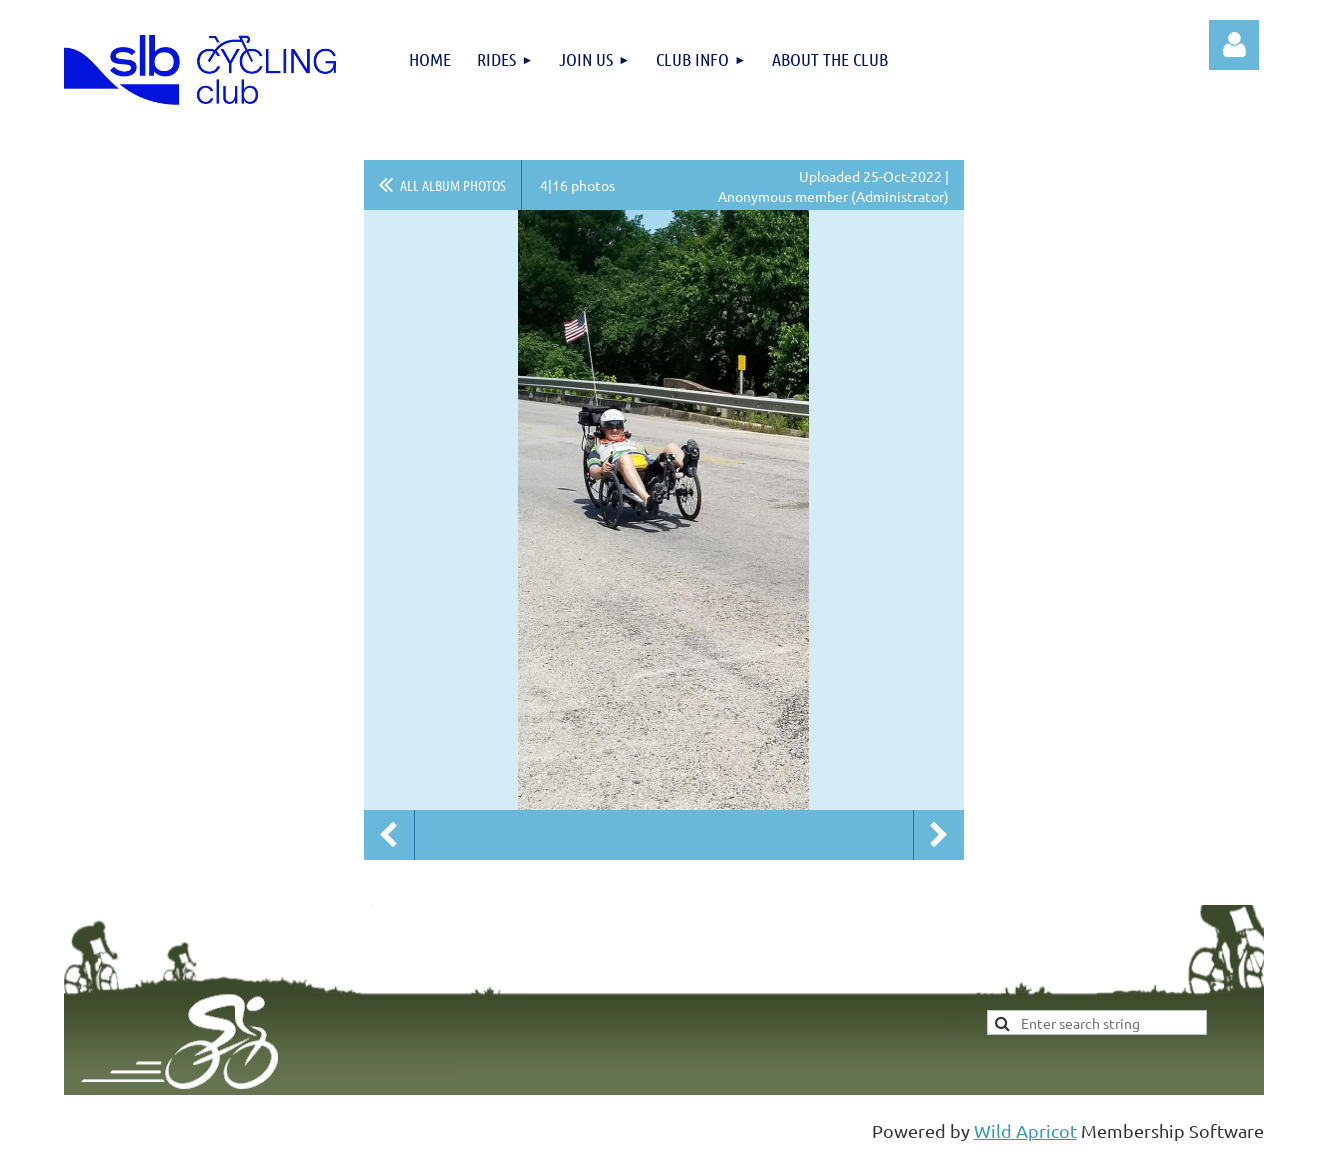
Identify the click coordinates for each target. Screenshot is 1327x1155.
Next (939, 835)
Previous (389, 835)
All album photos (453, 185)
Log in (1234, 45)
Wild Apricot (1025, 1130)
